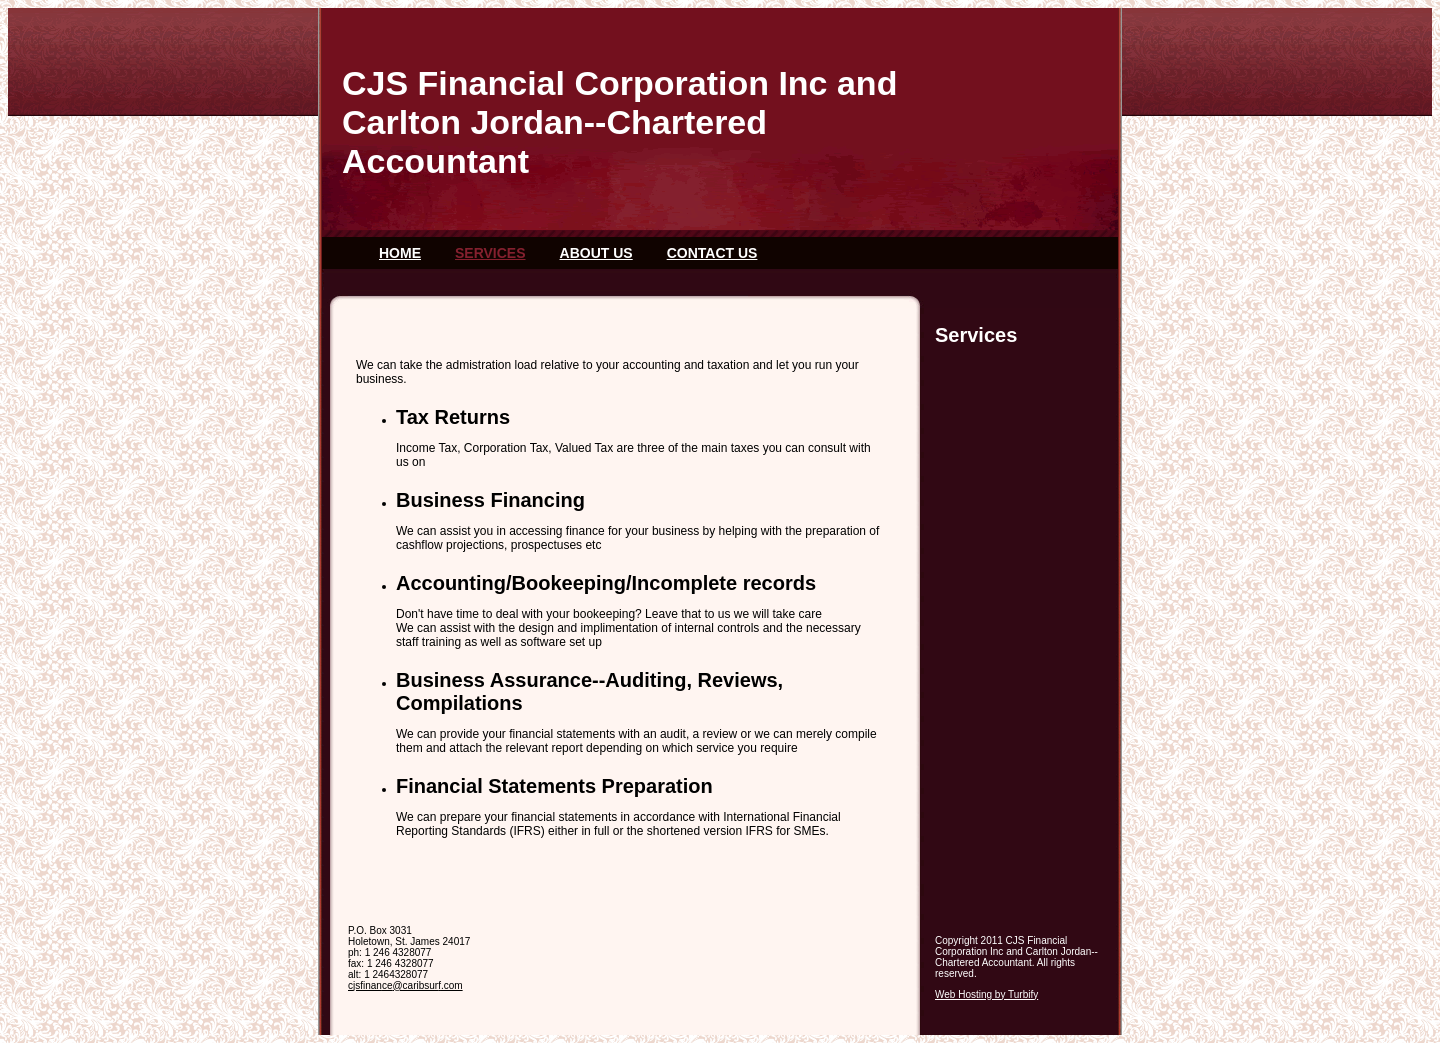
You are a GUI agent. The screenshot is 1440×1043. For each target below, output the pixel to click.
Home (400, 253)
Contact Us (712, 253)
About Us (596, 253)
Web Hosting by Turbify (986, 994)
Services (490, 253)
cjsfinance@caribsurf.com (405, 985)
